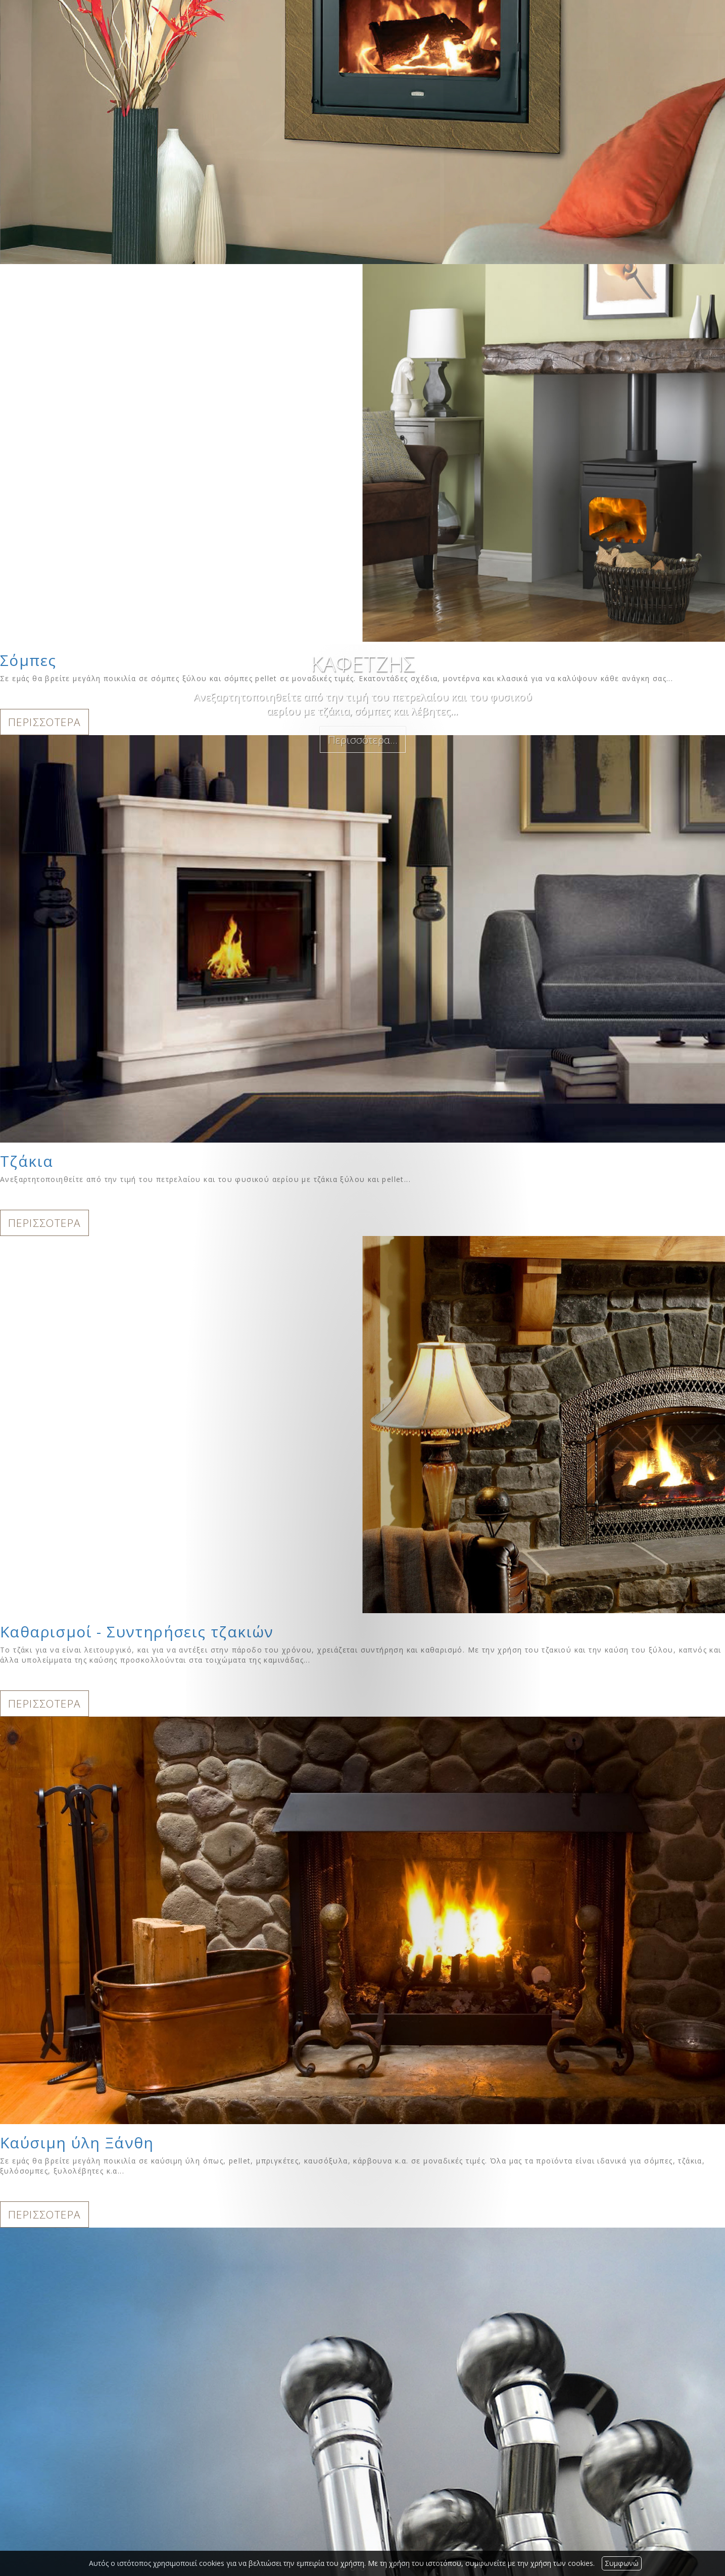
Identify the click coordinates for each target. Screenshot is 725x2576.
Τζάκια (26, 1161)
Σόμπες (28, 660)
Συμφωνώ (622, 2563)
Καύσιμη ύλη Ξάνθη (77, 2142)
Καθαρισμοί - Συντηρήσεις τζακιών (137, 1631)
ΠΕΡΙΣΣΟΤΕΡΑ (44, 722)
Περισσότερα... (363, 740)
